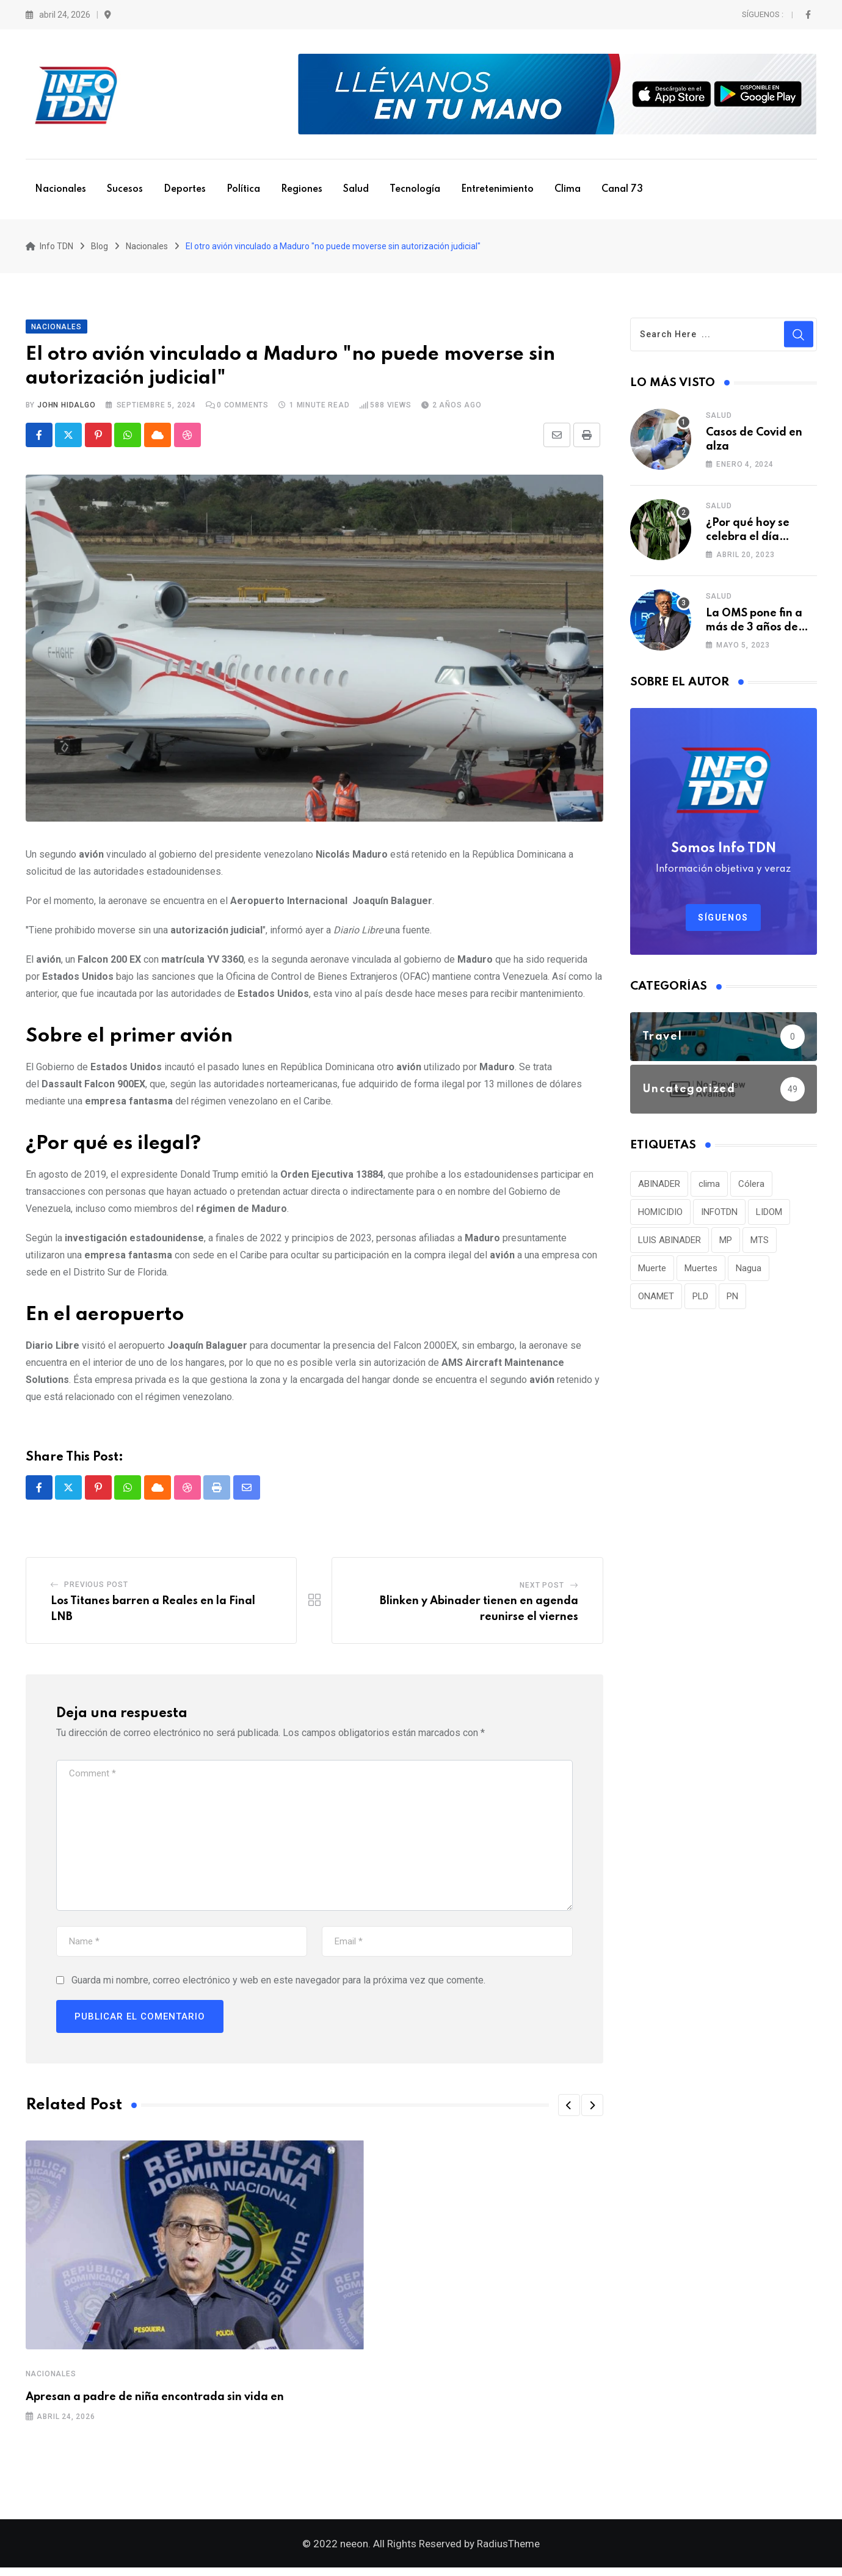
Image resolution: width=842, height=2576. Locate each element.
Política (243, 189)
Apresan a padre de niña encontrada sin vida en (155, 2401)
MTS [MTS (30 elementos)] (759, 1243)
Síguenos (723, 921)
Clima (567, 189)
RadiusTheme (508, 2552)
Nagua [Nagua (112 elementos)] (748, 1271)
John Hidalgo (66, 409)
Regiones (301, 189)
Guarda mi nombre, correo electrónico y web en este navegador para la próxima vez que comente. (278, 1985)
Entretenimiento (497, 189)
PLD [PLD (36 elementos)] (700, 1299)
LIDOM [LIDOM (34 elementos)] (769, 1215)
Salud (356, 189)
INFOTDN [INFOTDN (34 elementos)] (719, 1215)
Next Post (542, 1590)
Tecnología (415, 189)
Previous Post (96, 1589)
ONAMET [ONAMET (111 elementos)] (656, 1299)
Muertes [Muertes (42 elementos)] (700, 1271)
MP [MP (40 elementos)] (725, 1243)
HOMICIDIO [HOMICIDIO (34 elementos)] (660, 1215)
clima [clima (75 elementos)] (709, 1187)
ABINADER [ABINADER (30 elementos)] (659, 1187)
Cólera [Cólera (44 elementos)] (751, 1187)
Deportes (185, 189)
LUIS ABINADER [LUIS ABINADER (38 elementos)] (669, 1243)
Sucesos (125, 189)
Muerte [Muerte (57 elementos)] (652, 1271)
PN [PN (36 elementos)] (732, 1299)
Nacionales (60, 189)
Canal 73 (622, 189)
